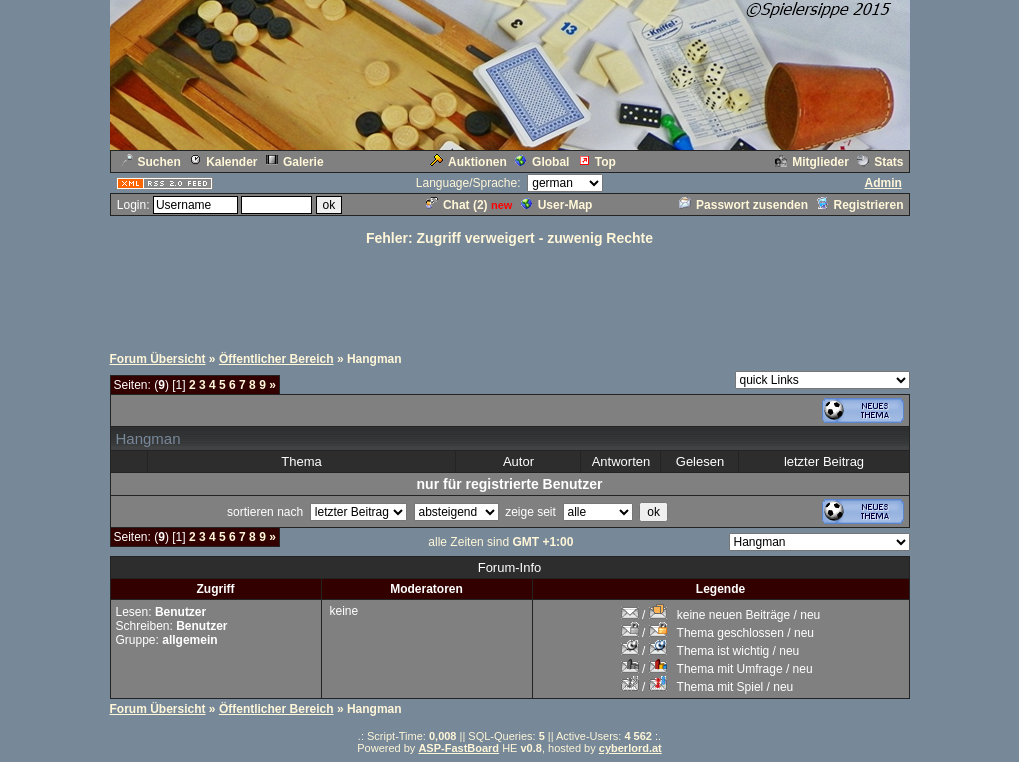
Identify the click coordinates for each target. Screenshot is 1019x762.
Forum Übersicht (158, 359)
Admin (882, 183)
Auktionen (468, 162)
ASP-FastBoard (458, 748)
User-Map (557, 205)
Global (542, 162)
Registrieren (859, 205)
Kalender (223, 162)
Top (597, 162)
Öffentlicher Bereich (276, 359)
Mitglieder (812, 162)
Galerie (295, 162)
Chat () (457, 205)
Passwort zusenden (743, 205)
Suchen (151, 162)
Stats (880, 162)
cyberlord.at (630, 748)
